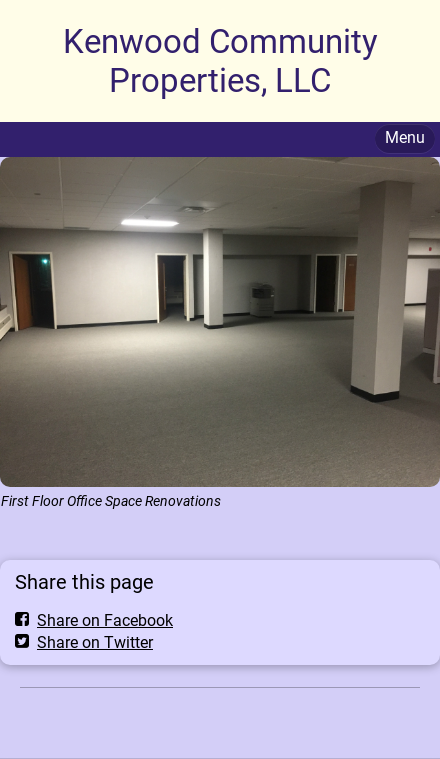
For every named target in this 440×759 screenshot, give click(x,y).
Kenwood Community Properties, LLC (220, 61)
